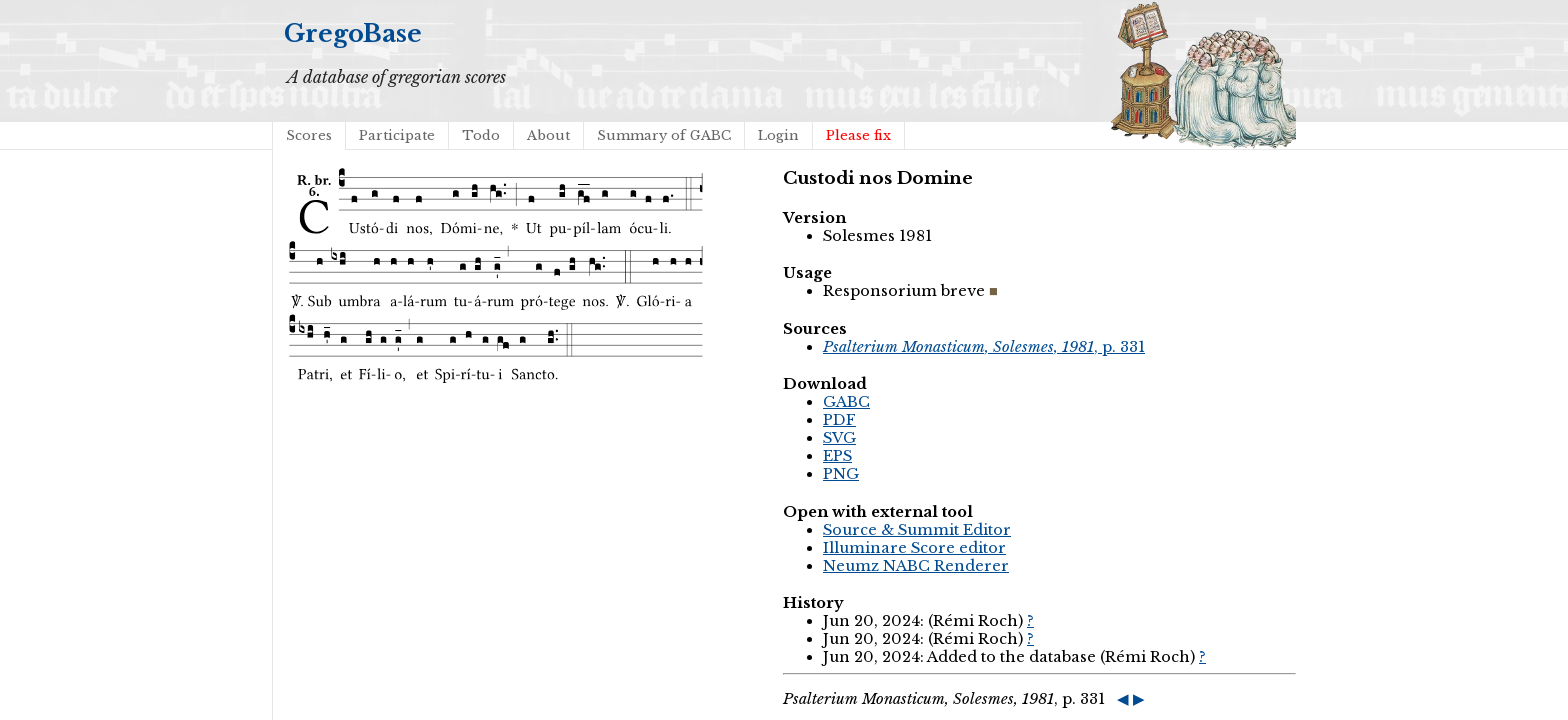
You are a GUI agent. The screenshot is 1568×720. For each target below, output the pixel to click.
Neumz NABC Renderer (916, 566)
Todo (481, 135)
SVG (839, 438)
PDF (839, 420)
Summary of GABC (664, 135)
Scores (309, 135)
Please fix (858, 135)
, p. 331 (984, 347)
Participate (397, 135)
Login (778, 135)
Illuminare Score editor (914, 548)
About (548, 135)
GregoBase (353, 33)
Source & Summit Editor (917, 530)
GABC (846, 402)
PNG (841, 474)
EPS (837, 456)
